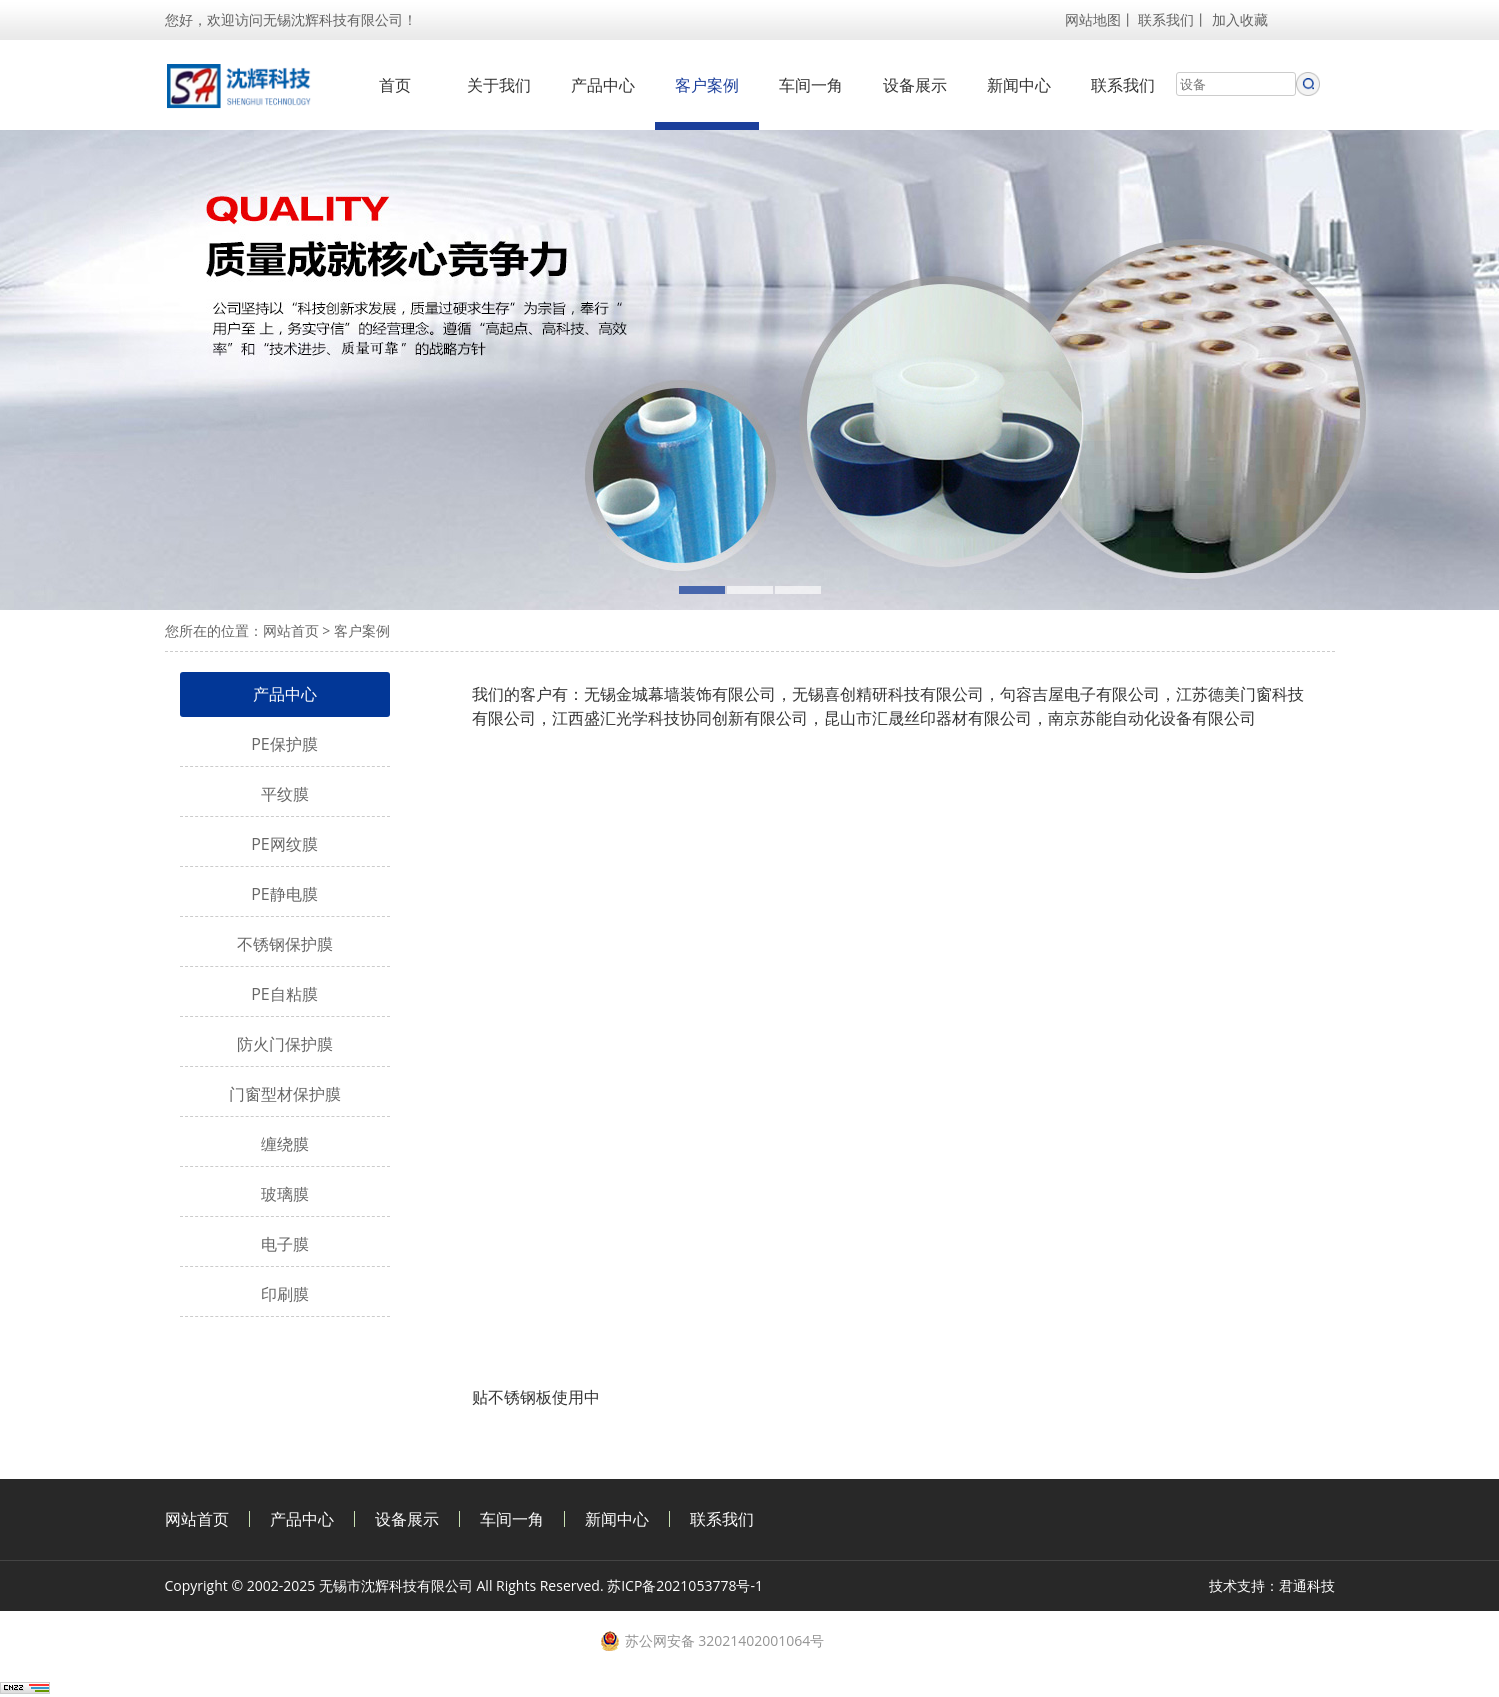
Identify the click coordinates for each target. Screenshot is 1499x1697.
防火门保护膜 (285, 1044)
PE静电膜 (284, 894)
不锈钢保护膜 (285, 944)
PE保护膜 (284, 744)
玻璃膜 (285, 1194)
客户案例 (707, 85)
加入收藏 (1240, 19)
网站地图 (1093, 19)
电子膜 (285, 1244)
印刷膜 (285, 1294)
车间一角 (811, 85)
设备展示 (915, 85)
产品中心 (603, 85)
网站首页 (291, 630)
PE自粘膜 (284, 994)
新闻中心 (1019, 85)
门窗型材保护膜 (285, 1094)
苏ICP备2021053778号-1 (685, 1585)
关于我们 (499, 85)
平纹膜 (285, 794)
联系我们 (1166, 19)
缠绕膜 (285, 1144)
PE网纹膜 (284, 844)
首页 (395, 85)
